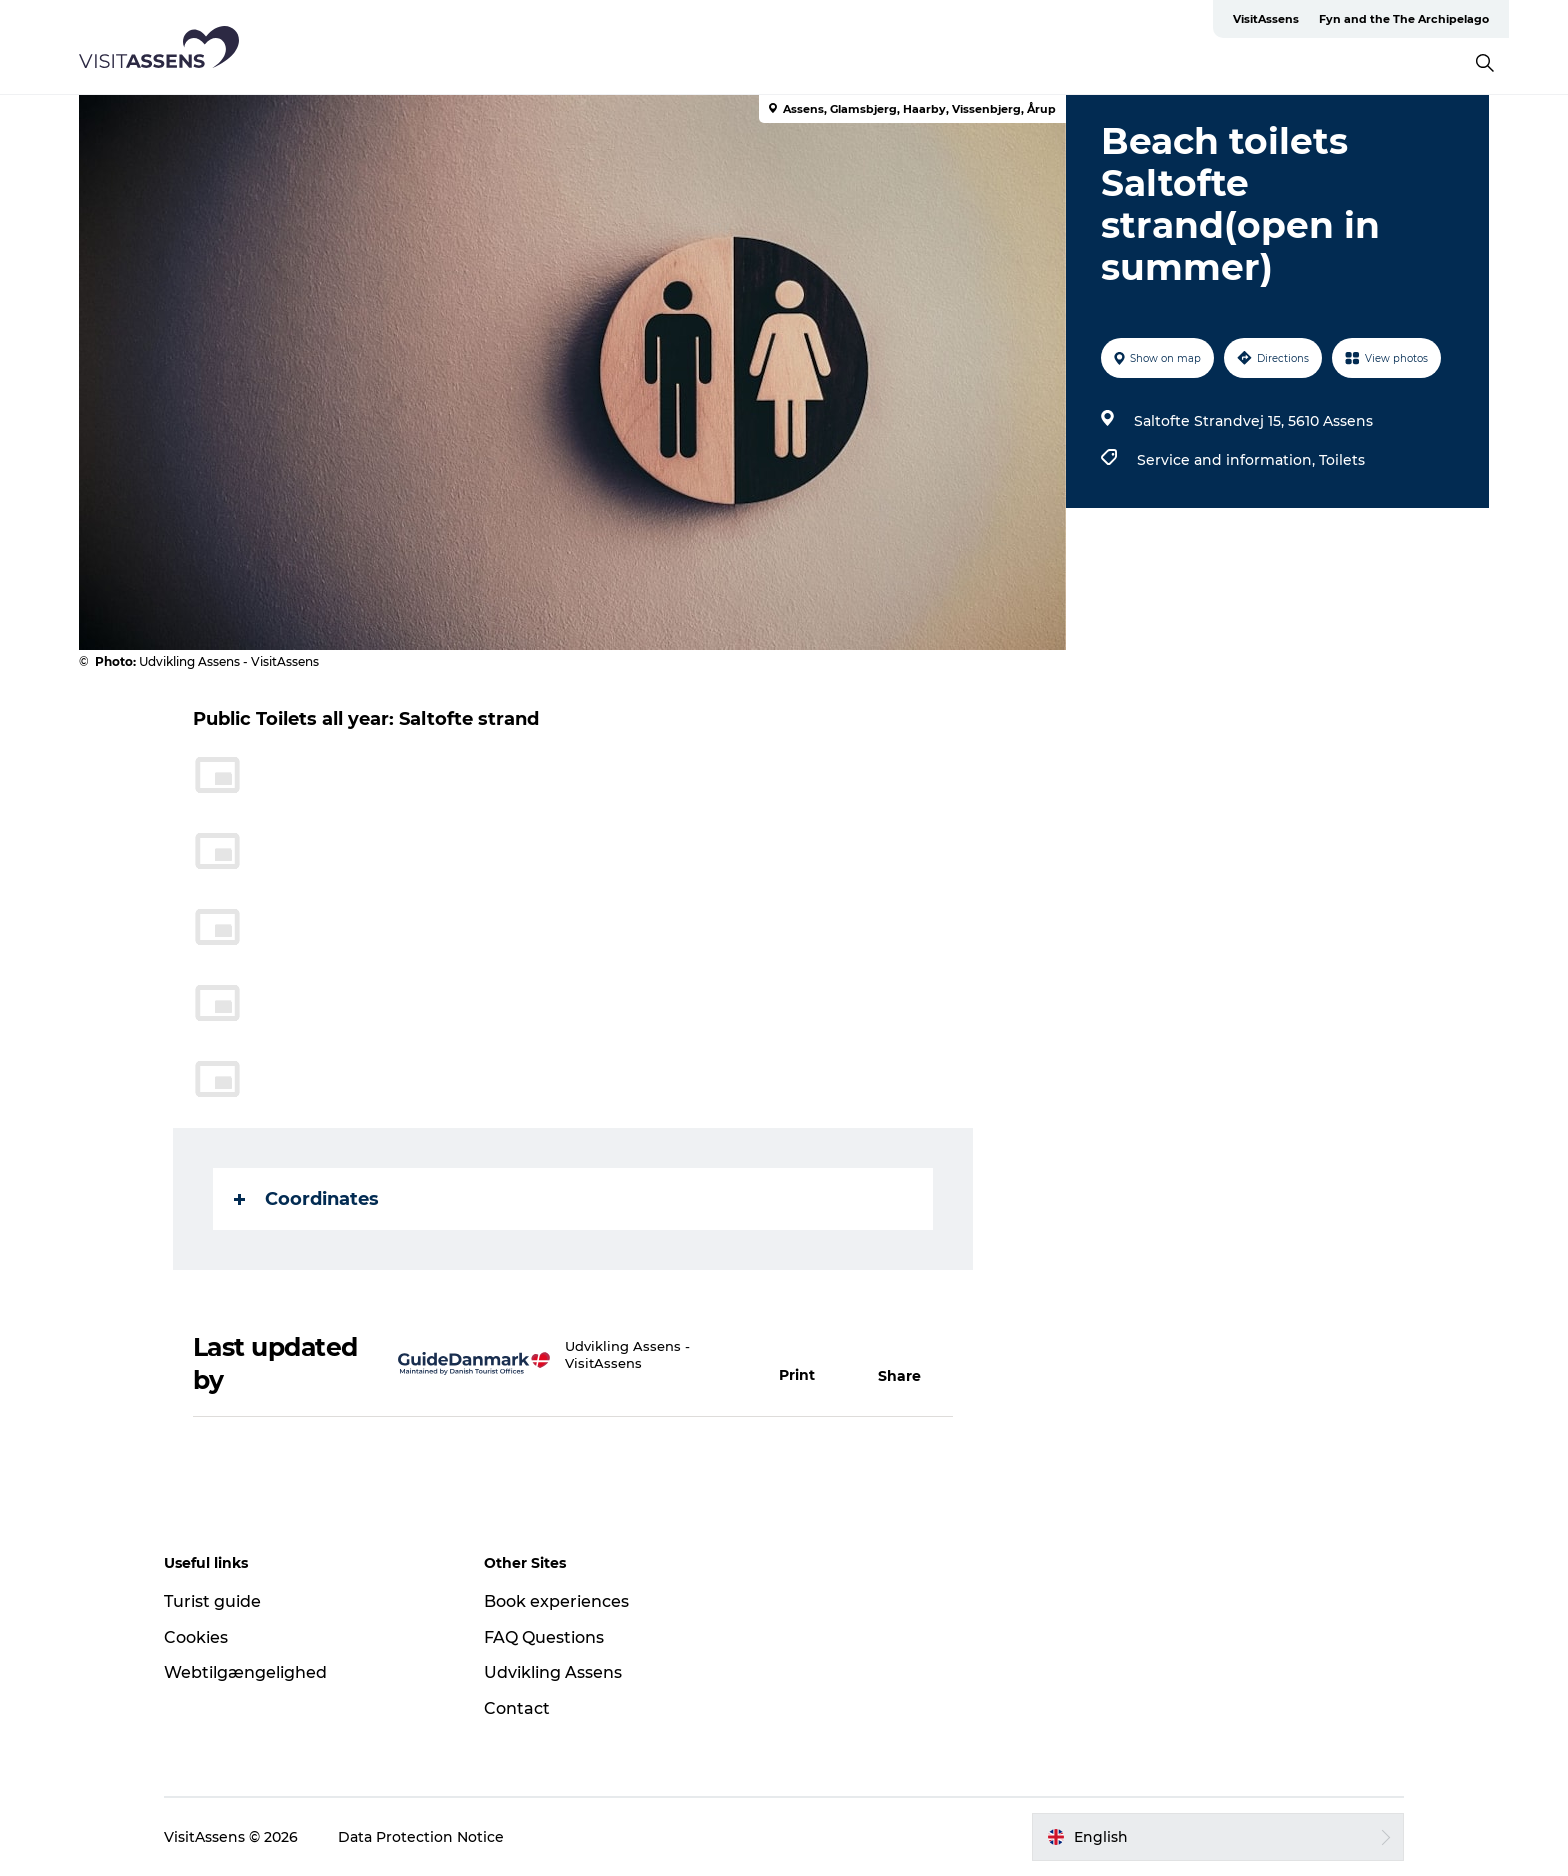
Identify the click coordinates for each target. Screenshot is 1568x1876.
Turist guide (212, 1601)
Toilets (1342, 460)
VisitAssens (1266, 19)
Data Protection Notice (421, 1837)
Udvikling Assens (553, 1672)
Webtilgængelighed (245, 1672)
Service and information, (1228, 460)
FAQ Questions (544, 1637)
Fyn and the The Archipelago (1404, 19)
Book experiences (556, 1601)
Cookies (196, 1637)
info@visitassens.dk (631, 1380)
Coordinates (306, 1199)
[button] (808, 1364)
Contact (517, 1708)
